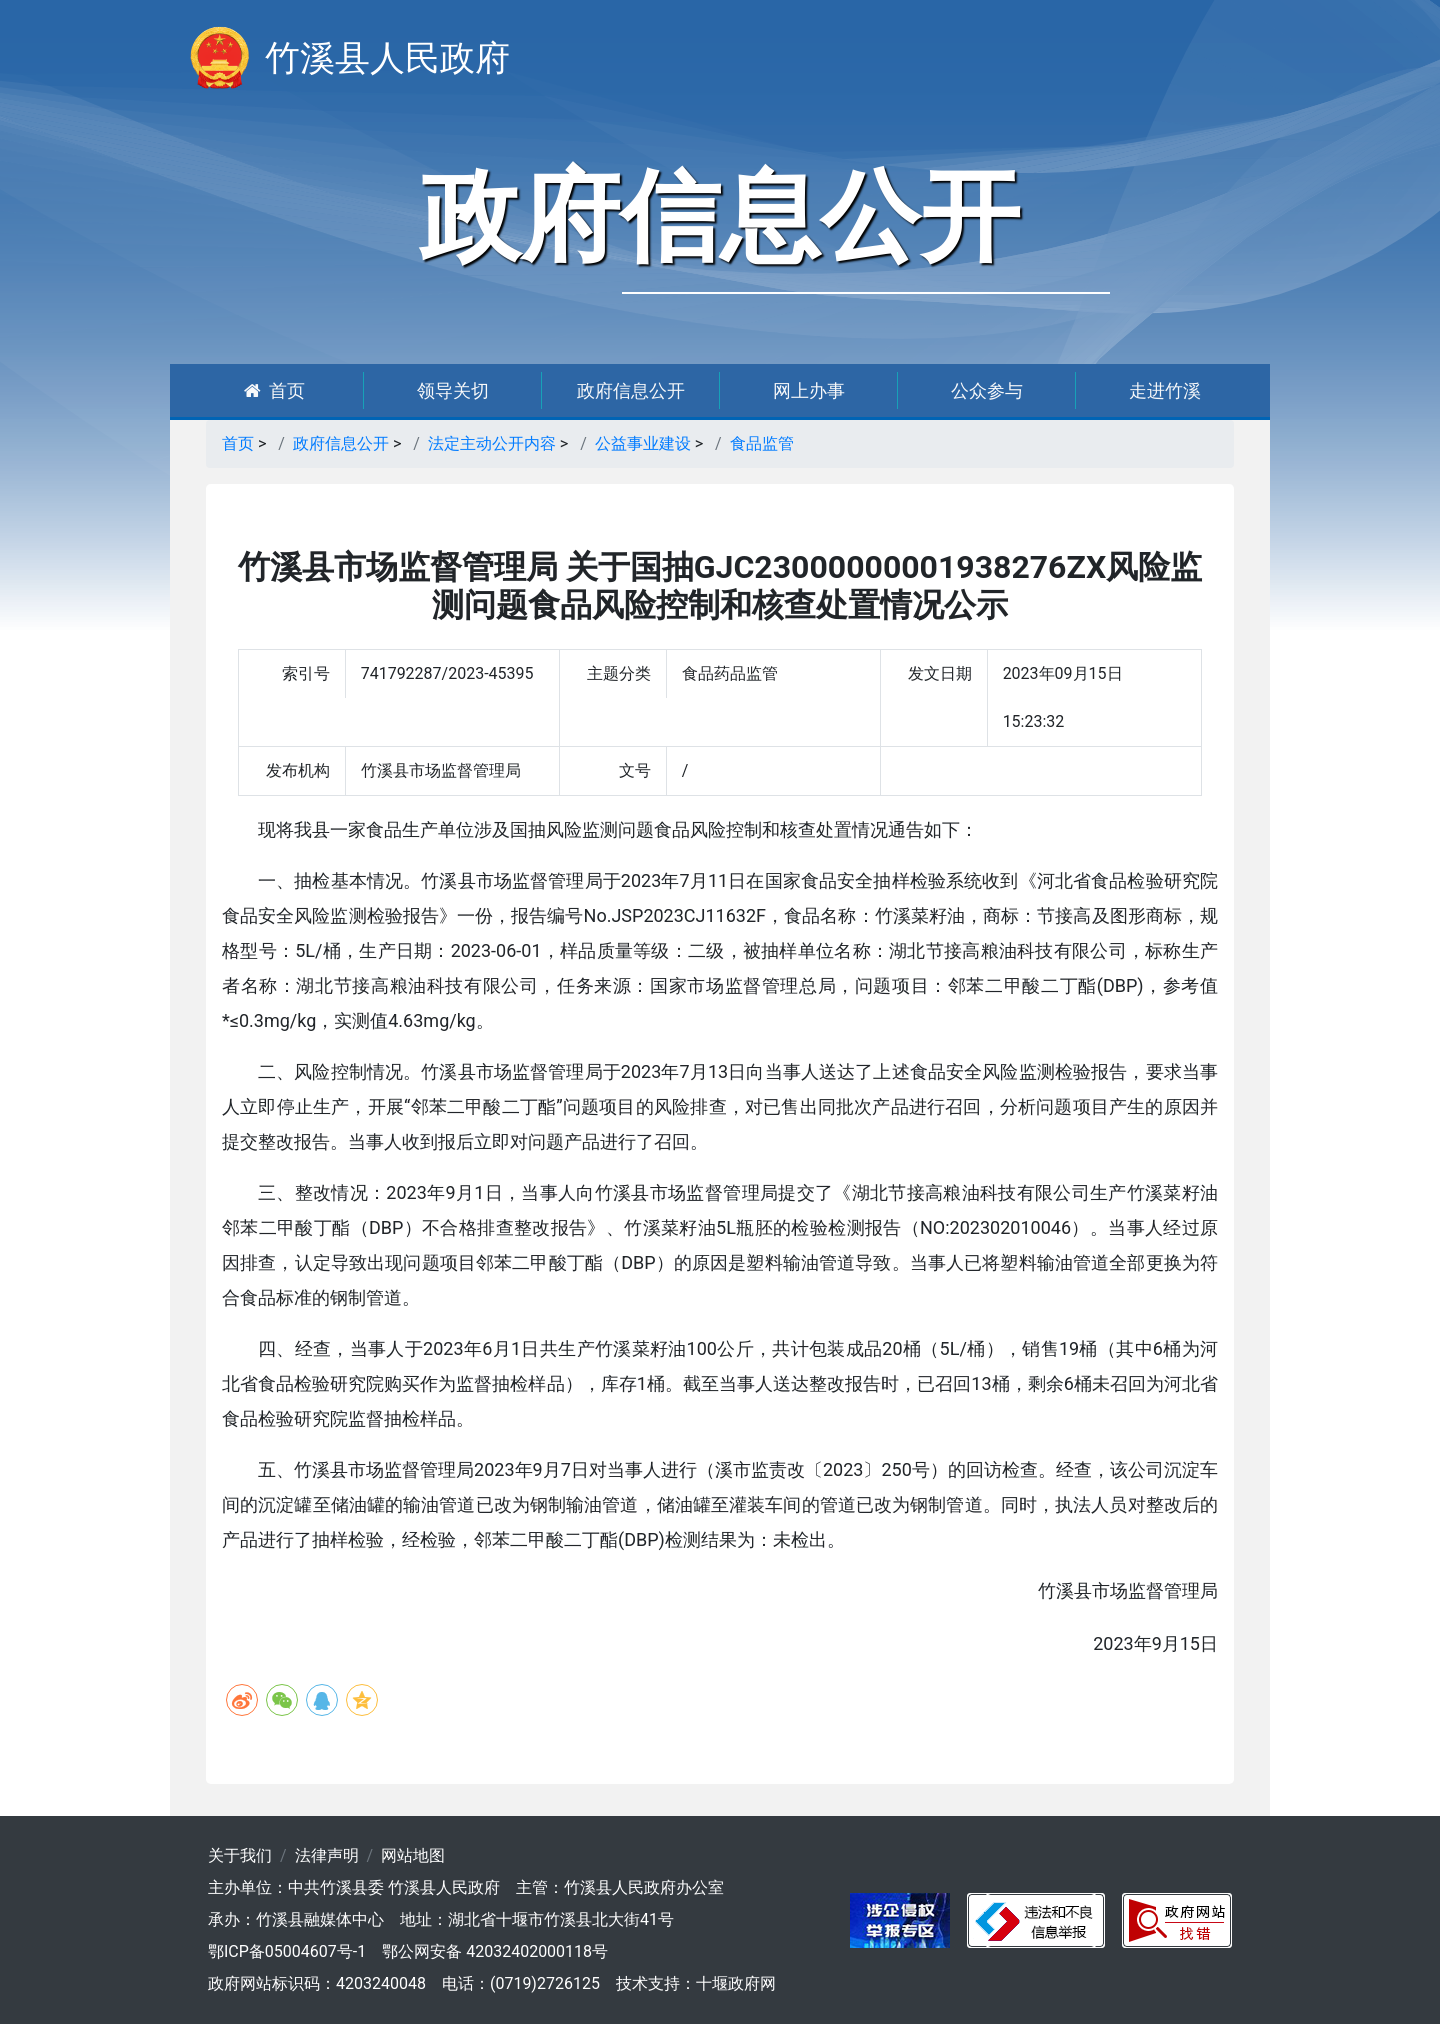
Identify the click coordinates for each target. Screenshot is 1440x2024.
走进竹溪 (1165, 390)
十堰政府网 (736, 1983)
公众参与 (987, 390)
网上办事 (809, 390)
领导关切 (453, 390)
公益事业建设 (643, 443)
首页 (274, 390)
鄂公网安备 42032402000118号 (495, 1951)
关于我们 (240, 1855)
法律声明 (327, 1855)
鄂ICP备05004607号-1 (287, 1951)
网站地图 (413, 1855)
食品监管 (762, 443)
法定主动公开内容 (492, 443)
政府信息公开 (631, 390)
